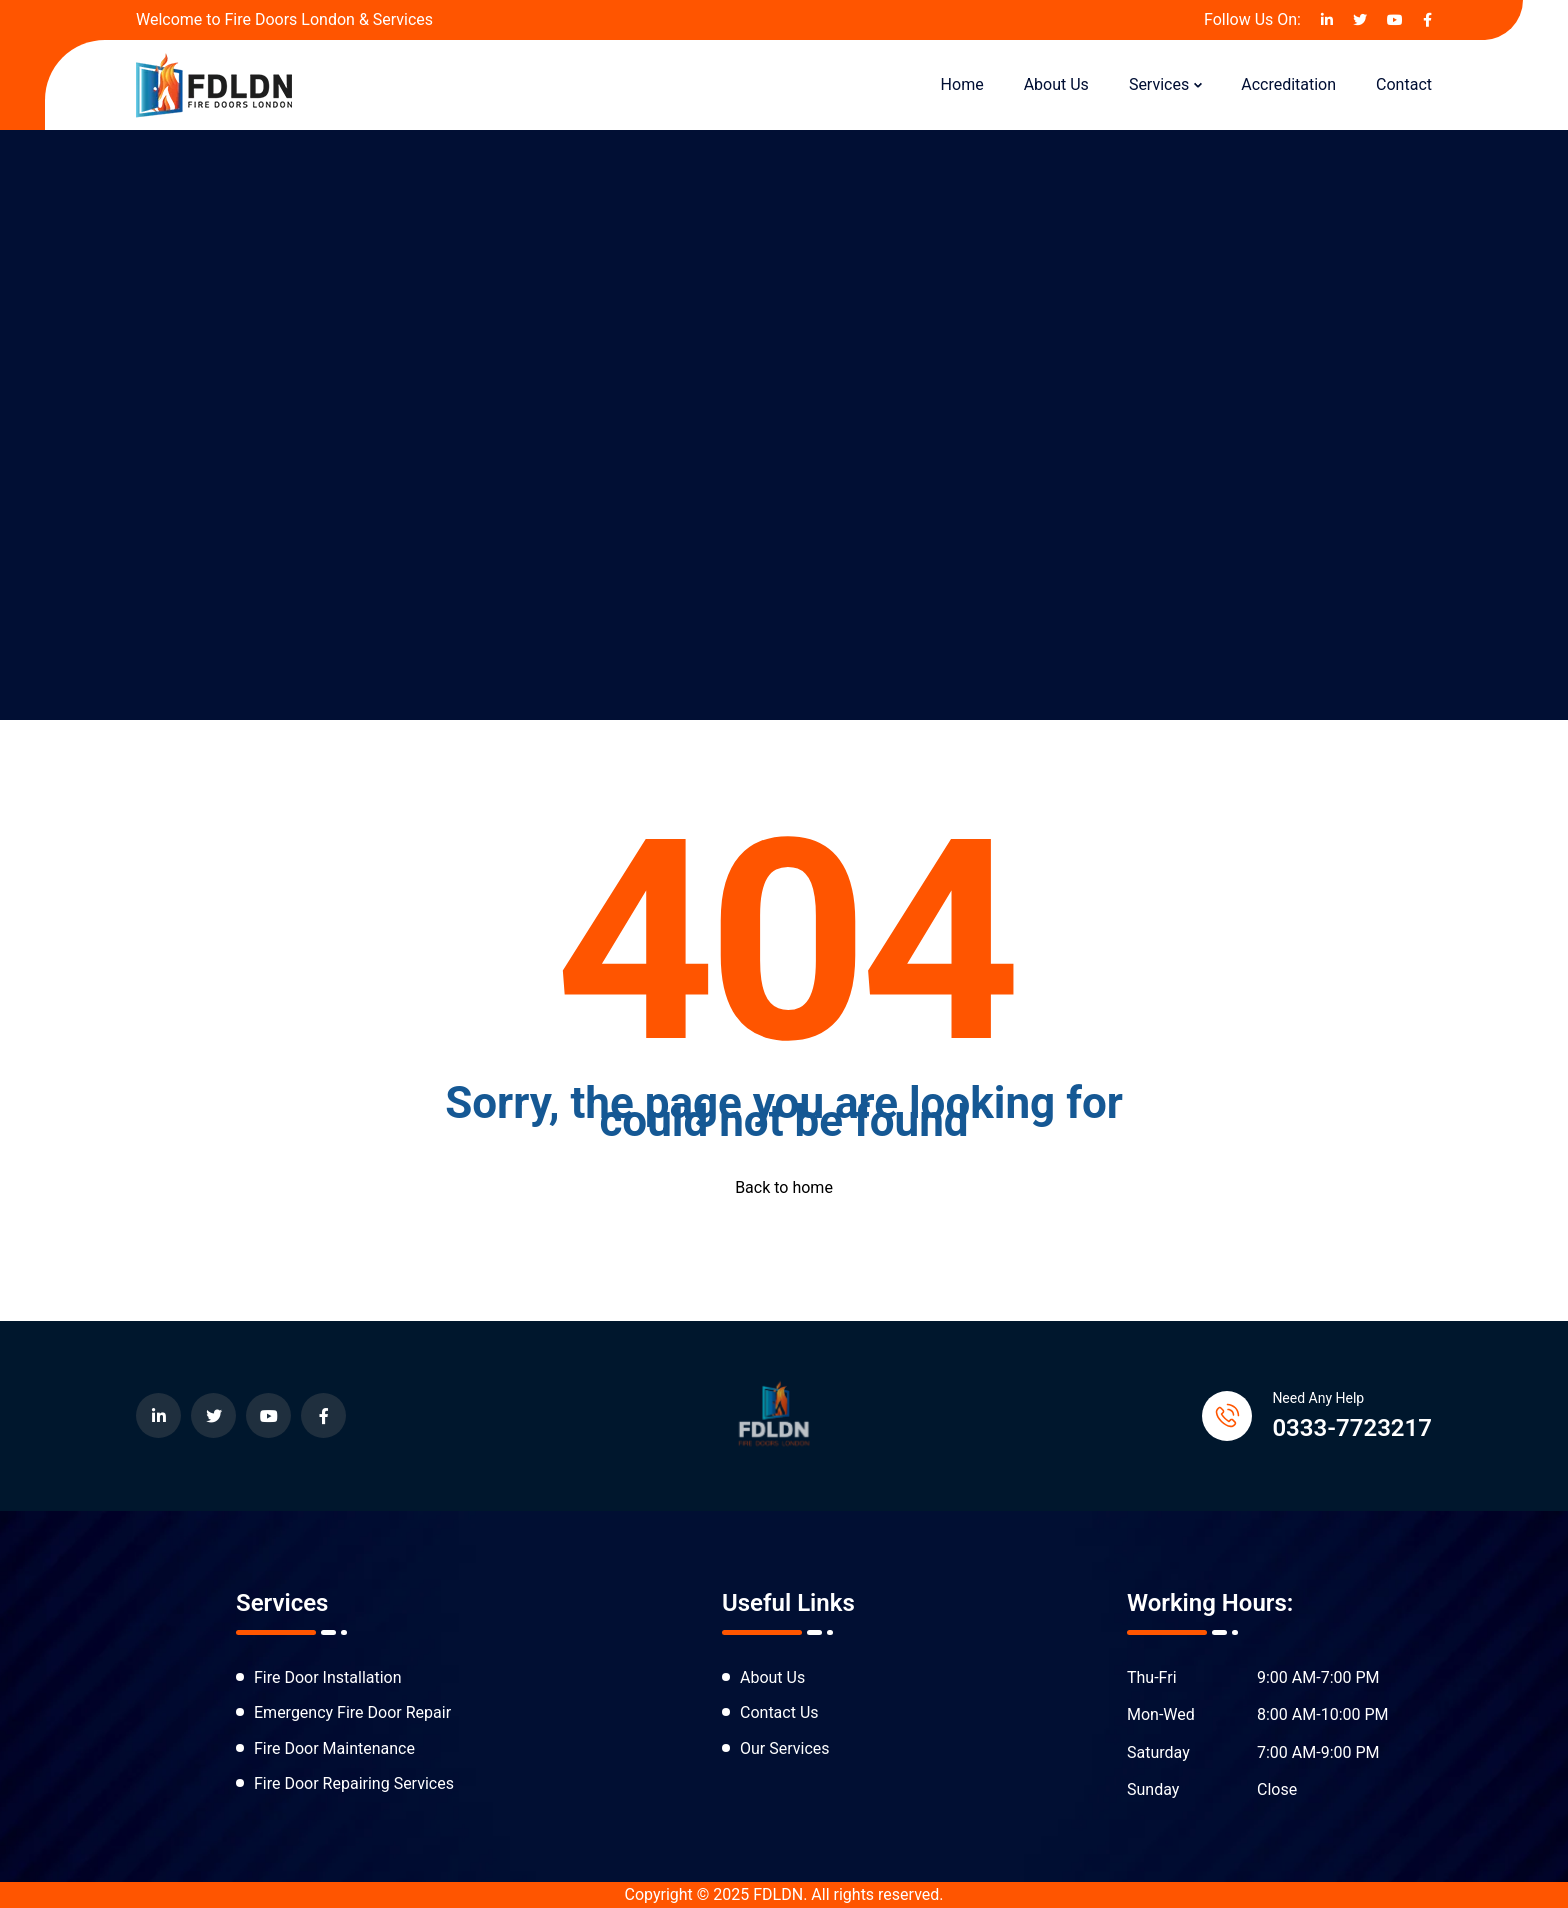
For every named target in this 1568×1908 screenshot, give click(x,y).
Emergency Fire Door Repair (352, 1712)
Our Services (785, 1748)
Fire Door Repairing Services (354, 1783)
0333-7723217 (1352, 1428)
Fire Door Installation (328, 1677)
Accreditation (1288, 84)
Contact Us (779, 1712)
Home (962, 84)
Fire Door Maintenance (334, 1748)
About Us (1056, 84)
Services (1159, 84)
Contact (1404, 84)
